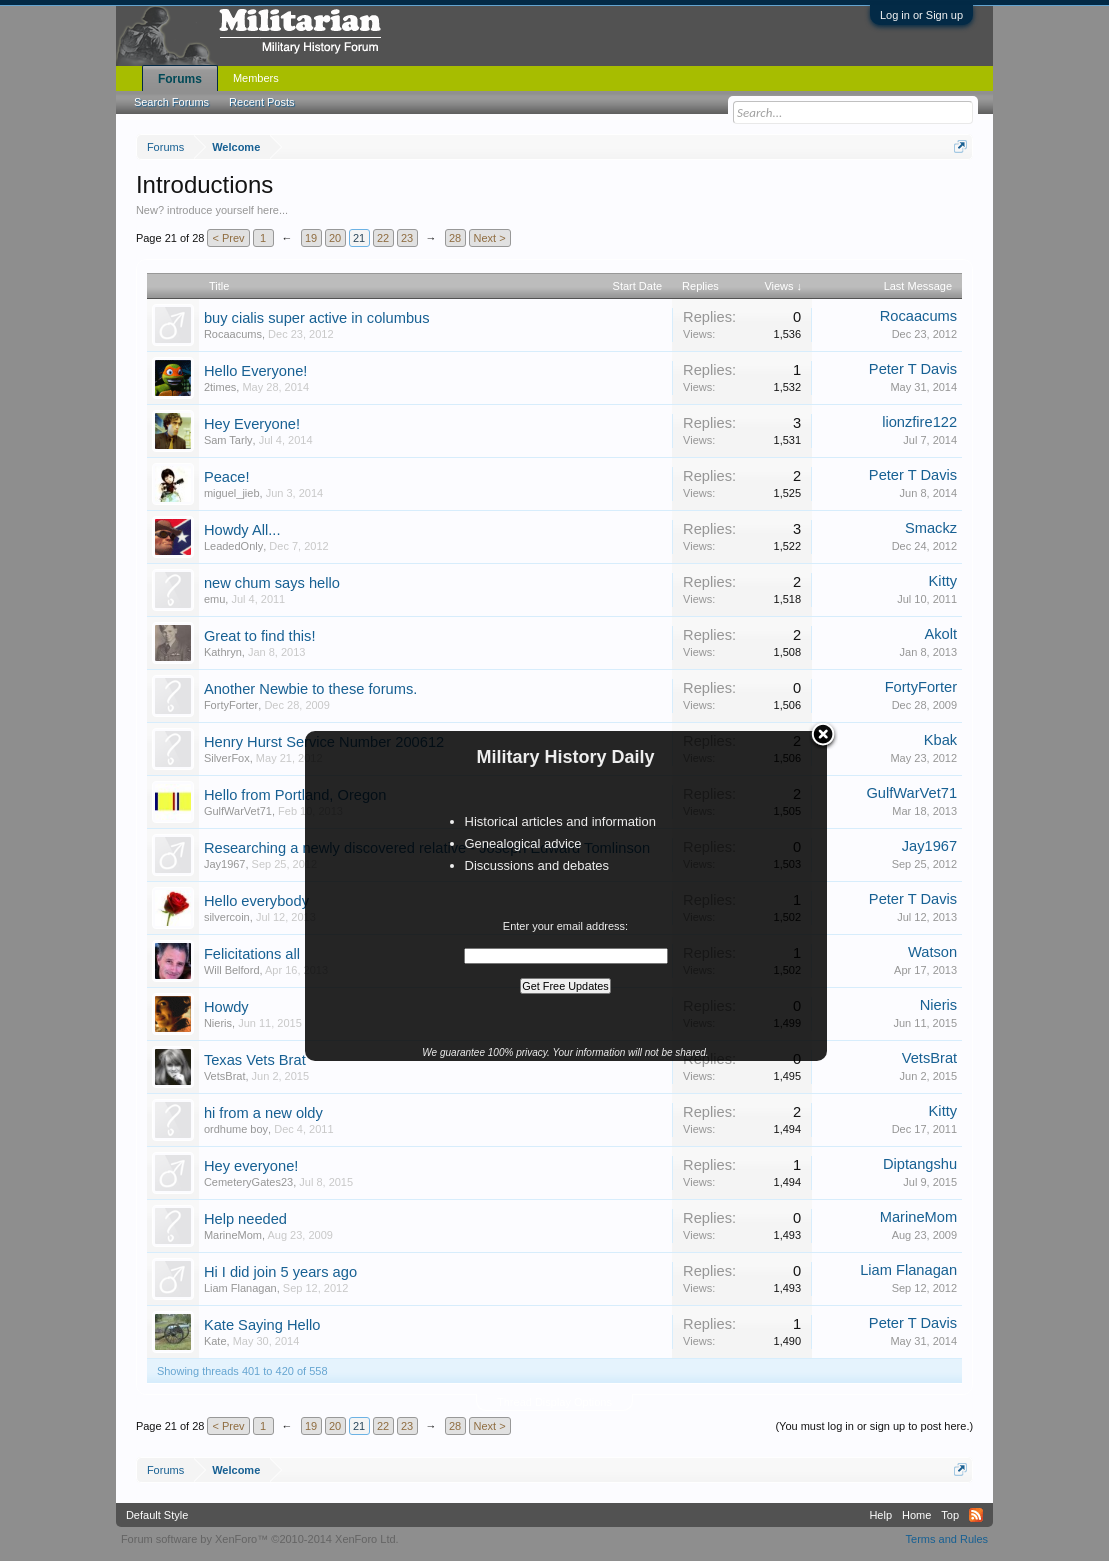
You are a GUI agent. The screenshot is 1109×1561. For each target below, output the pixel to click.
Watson (932, 952)
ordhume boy (236, 1129)
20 (335, 238)
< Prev (228, 238)
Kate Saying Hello (262, 1325)
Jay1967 (225, 864)
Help (880, 1515)
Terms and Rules (947, 1539)
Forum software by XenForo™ (260, 1539)
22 (383, 238)
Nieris (218, 1023)
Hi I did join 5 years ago (280, 1272)
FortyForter (231, 705)
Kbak (940, 740)
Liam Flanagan (240, 1288)
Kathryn (223, 652)
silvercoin (227, 917)
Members (256, 78)
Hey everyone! (251, 1166)
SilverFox (227, 758)
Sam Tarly (228, 440)
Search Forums (171, 102)
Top (950, 1515)
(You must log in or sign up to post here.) (874, 1426)
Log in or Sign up (921, 15)
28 (455, 238)
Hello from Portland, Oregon (295, 795)
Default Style (157, 1515)
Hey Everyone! (252, 424)
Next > (490, 238)
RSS (976, 1515)
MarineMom (233, 1235)
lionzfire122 (919, 422)
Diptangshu (920, 1164)
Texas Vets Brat (255, 1060)
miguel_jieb (232, 493)
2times (220, 387)
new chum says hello (272, 583)
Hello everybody (256, 901)
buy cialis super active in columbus (317, 318)
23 (407, 238)
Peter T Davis (913, 369)
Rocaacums (233, 334)
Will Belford (232, 970)
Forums (180, 79)
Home (916, 1515)
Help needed (245, 1219)
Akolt (941, 634)
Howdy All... (242, 530)
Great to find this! (260, 636)
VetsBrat (225, 1076)
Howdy (226, 1007)
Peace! (227, 477)
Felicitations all (252, 954)
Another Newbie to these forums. (310, 689)
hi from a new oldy (263, 1113)
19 (311, 238)
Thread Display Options (554, 1402)
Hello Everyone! (255, 371)
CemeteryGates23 (248, 1182)
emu (214, 599)
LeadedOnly (233, 546)
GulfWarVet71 (238, 811)
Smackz (931, 528)
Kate (215, 1341)
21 (359, 238)
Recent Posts (261, 102)
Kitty (943, 581)
